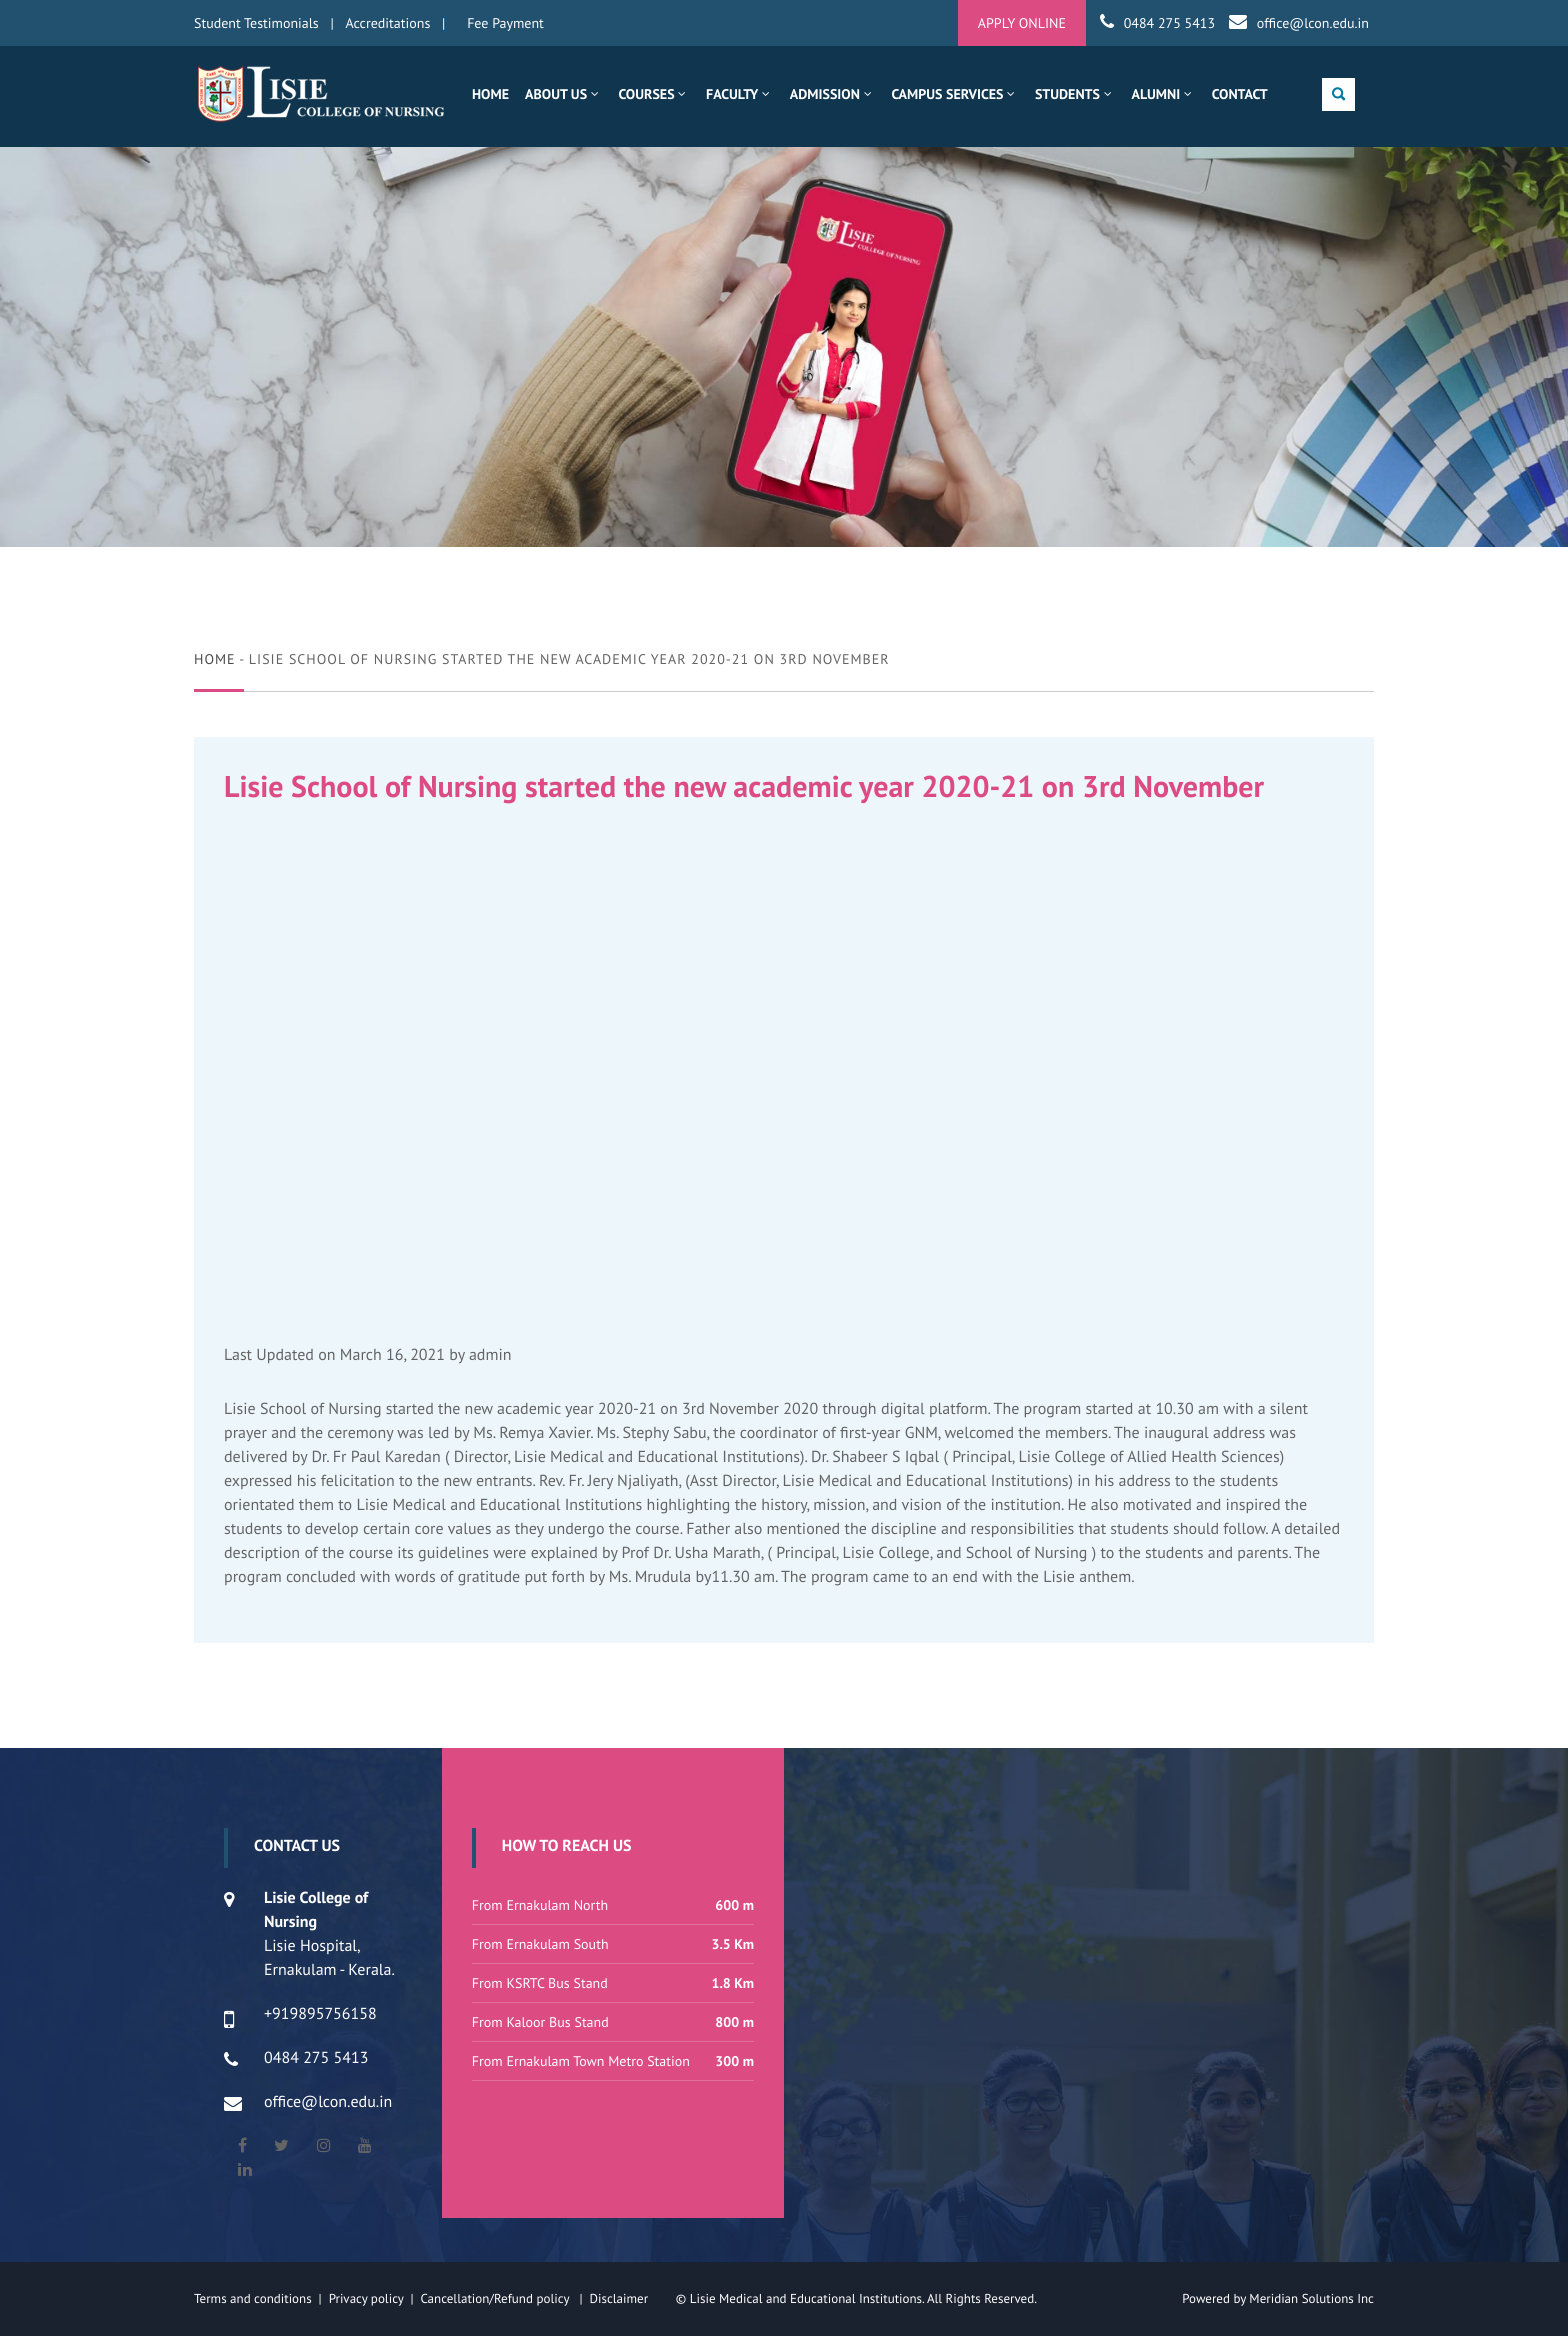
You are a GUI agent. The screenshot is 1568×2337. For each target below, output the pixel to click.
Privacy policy (370, 2299)
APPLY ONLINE (1022, 23)
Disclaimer (630, 2299)
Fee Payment (505, 23)
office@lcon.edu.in (1313, 23)
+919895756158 (320, 2015)
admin (490, 1356)
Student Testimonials (256, 23)
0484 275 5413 (1169, 23)
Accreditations (388, 23)
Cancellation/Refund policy (496, 2299)
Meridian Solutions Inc (1311, 2299)
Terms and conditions (253, 2299)
